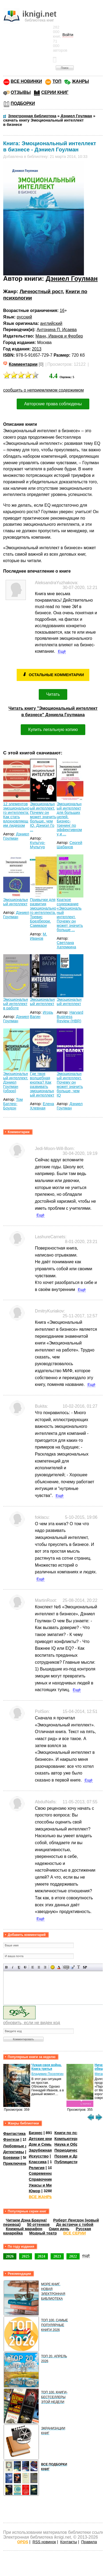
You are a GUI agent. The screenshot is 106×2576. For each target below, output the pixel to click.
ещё (86, 2255)
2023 (57, 2256)
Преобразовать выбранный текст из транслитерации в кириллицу (79, 1967)
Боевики (11, 2157)
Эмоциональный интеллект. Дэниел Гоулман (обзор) (15, 1082)
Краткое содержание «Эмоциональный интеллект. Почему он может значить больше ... (70, 914)
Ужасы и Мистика (45, 2185)
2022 (73, 2256)
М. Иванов (38, 936)
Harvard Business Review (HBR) (70, 1016)
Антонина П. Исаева (57, 329)
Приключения (16, 2163)
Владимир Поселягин (47, 2074)
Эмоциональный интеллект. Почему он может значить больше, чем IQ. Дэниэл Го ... (43, 817)
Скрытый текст (66, 1967)
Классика (38, 2162)
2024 (41, 2256)
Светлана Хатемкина (66, 945)
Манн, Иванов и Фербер (59, 336)
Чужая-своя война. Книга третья (46, 2067)
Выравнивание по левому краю (33, 1967)
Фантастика (14, 2133)
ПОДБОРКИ (23, 103)
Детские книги (42, 2139)
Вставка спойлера (85, 1967)
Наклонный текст (13, 1967)
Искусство (39, 2156)
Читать (53, 694)
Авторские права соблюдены (53, 404)
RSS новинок (44, 2542)
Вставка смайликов (53, 1967)
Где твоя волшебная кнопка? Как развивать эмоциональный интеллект (42, 1084)
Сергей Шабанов (69, 844)
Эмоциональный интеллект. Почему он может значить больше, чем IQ (70, 1084)
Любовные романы (22, 2146)
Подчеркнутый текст (19, 1967)
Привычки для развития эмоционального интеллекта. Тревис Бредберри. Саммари (43, 912)
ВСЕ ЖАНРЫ (41, 2197)
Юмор (34, 2191)
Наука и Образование (75, 2144)
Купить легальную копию (53, 729)
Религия (36, 2168)
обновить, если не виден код (31, 2022)
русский (24, 317)
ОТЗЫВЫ (21, 92)
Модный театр (43, 2233)
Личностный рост (41, 291)
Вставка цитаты (72, 1967)
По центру (39, 1967)
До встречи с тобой (74, 2224)
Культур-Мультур (37, 844)
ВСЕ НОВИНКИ (26, 81)
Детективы (13, 2152)
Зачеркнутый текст (25, 1967)
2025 (26, 2256)
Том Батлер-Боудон (13, 1103)
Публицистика (68, 2162)
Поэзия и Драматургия (76, 2156)
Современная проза (48, 2173)
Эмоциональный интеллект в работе (15, 1003)
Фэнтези (11, 2139)
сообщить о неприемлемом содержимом (43, 390)
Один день (59, 2229)
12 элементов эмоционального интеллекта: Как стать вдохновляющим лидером (16, 815)
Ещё (62, 651)
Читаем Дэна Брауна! (26, 2220)
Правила (89, 2542)
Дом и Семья (41, 2144)
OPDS (22, 2542)
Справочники (41, 2179)
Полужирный (6, 1967)
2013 (36, 349)
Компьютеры (67, 2139)
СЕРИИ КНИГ (54, 92)
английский (51, 323)
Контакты (68, 2542)
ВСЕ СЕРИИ (74, 2233)
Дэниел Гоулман (72, 278)
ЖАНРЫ (80, 81)
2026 (10, 2256)
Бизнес (36, 2133)
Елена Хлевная (42, 1106)
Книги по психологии (74, 2133)
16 (62, 310)
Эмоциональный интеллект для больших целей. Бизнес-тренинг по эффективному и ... (69, 819)
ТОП (56, 81)
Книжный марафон (24, 2229)
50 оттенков (38, 2224)
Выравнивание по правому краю (45, 1967)
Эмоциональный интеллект (15, 901)
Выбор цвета (59, 1967)
